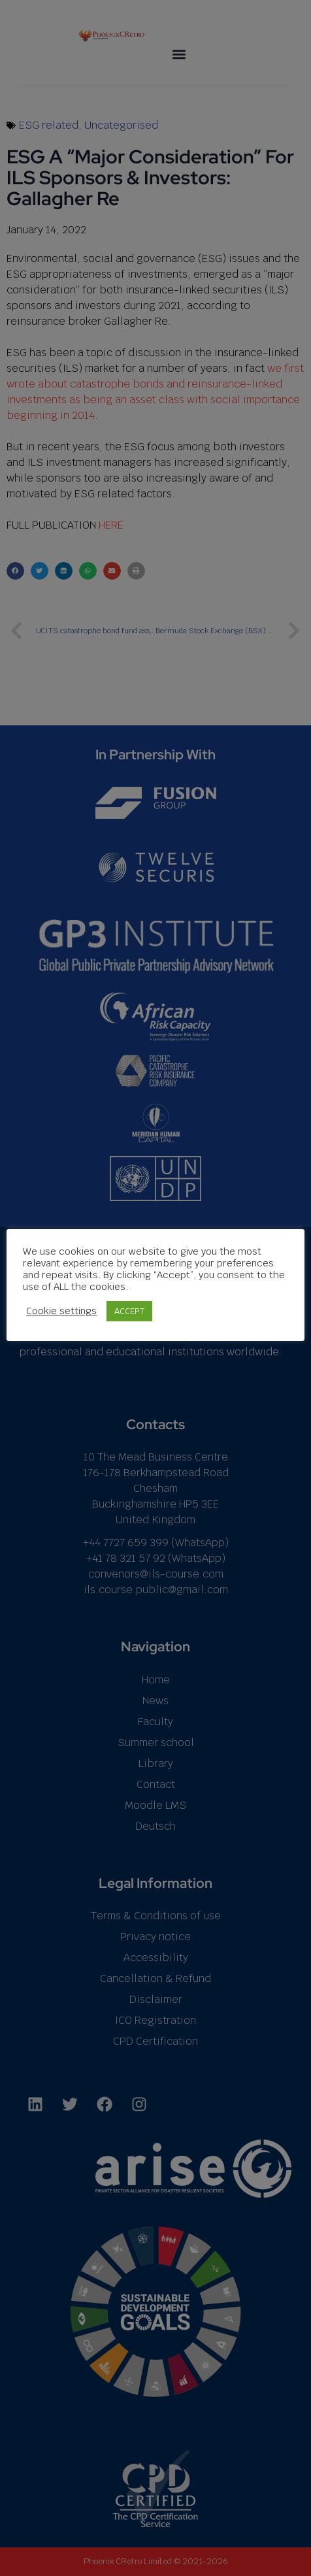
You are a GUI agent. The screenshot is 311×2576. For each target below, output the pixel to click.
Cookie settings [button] (61, 1311)
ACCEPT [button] (129, 1311)
